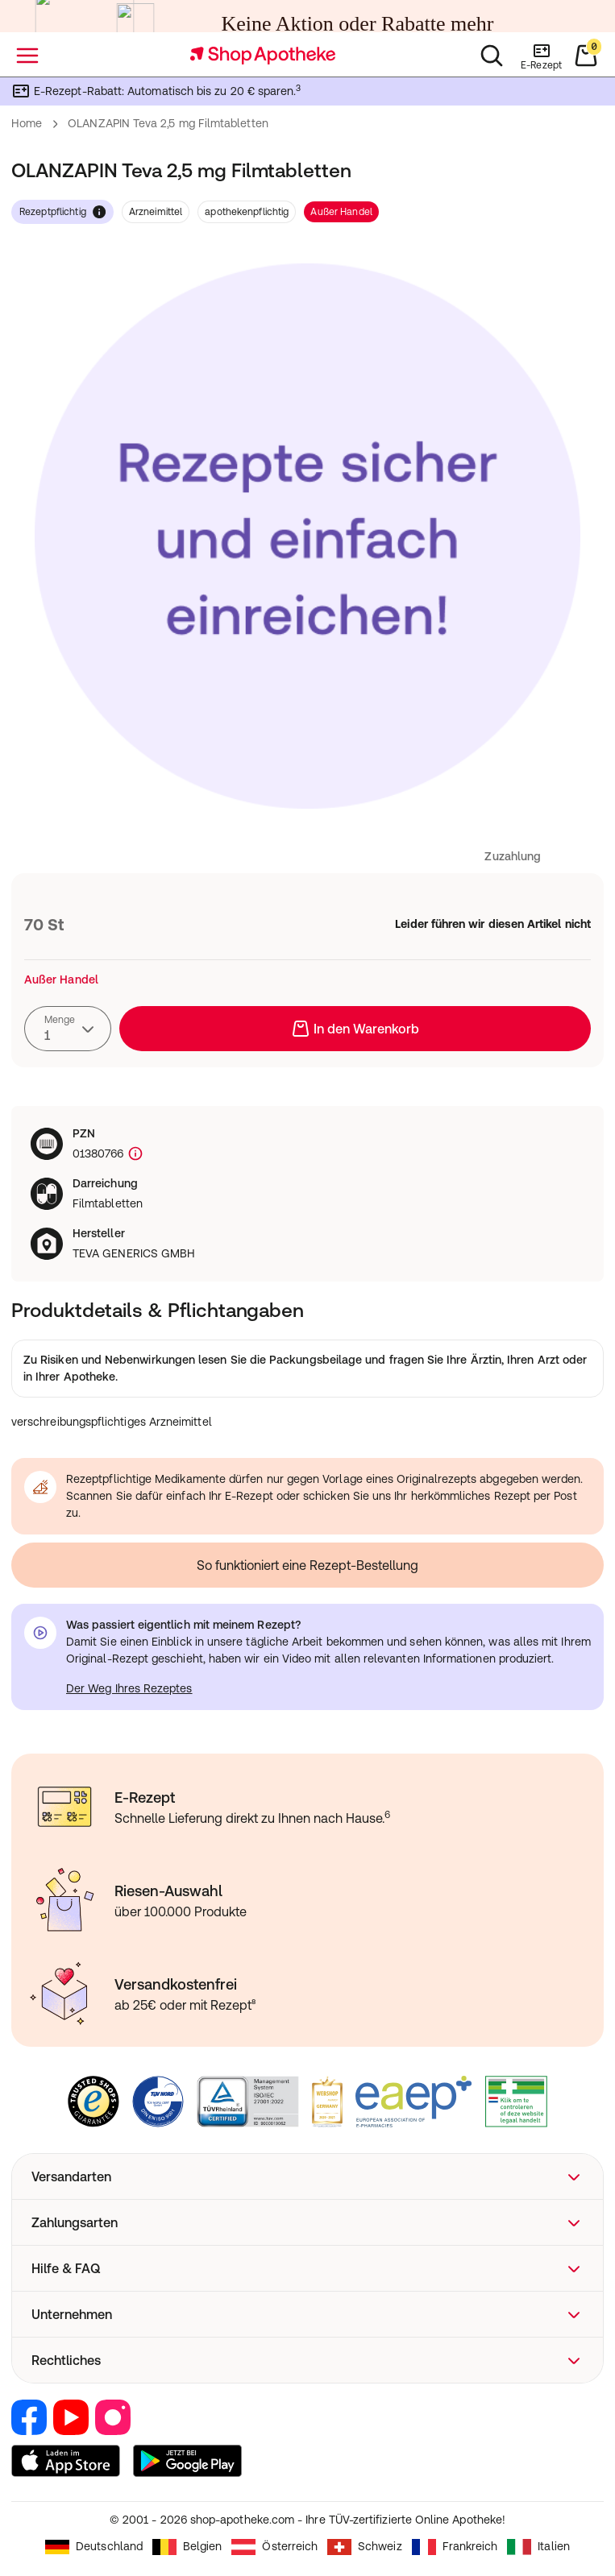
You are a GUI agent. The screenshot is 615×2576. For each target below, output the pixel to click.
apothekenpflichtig (247, 211)
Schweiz (364, 2547)
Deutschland (94, 2547)
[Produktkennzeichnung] (133, 1153)
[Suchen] (491, 55)
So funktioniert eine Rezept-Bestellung (307, 1565)
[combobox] (67, 1028)
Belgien (187, 2547)
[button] (307, 2176)
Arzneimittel (155, 211)
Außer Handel (341, 211)
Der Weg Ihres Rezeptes (129, 1688)
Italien (538, 2547)
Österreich (274, 2547)
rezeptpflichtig (62, 211)
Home (26, 123)
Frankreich (455, 2547)
